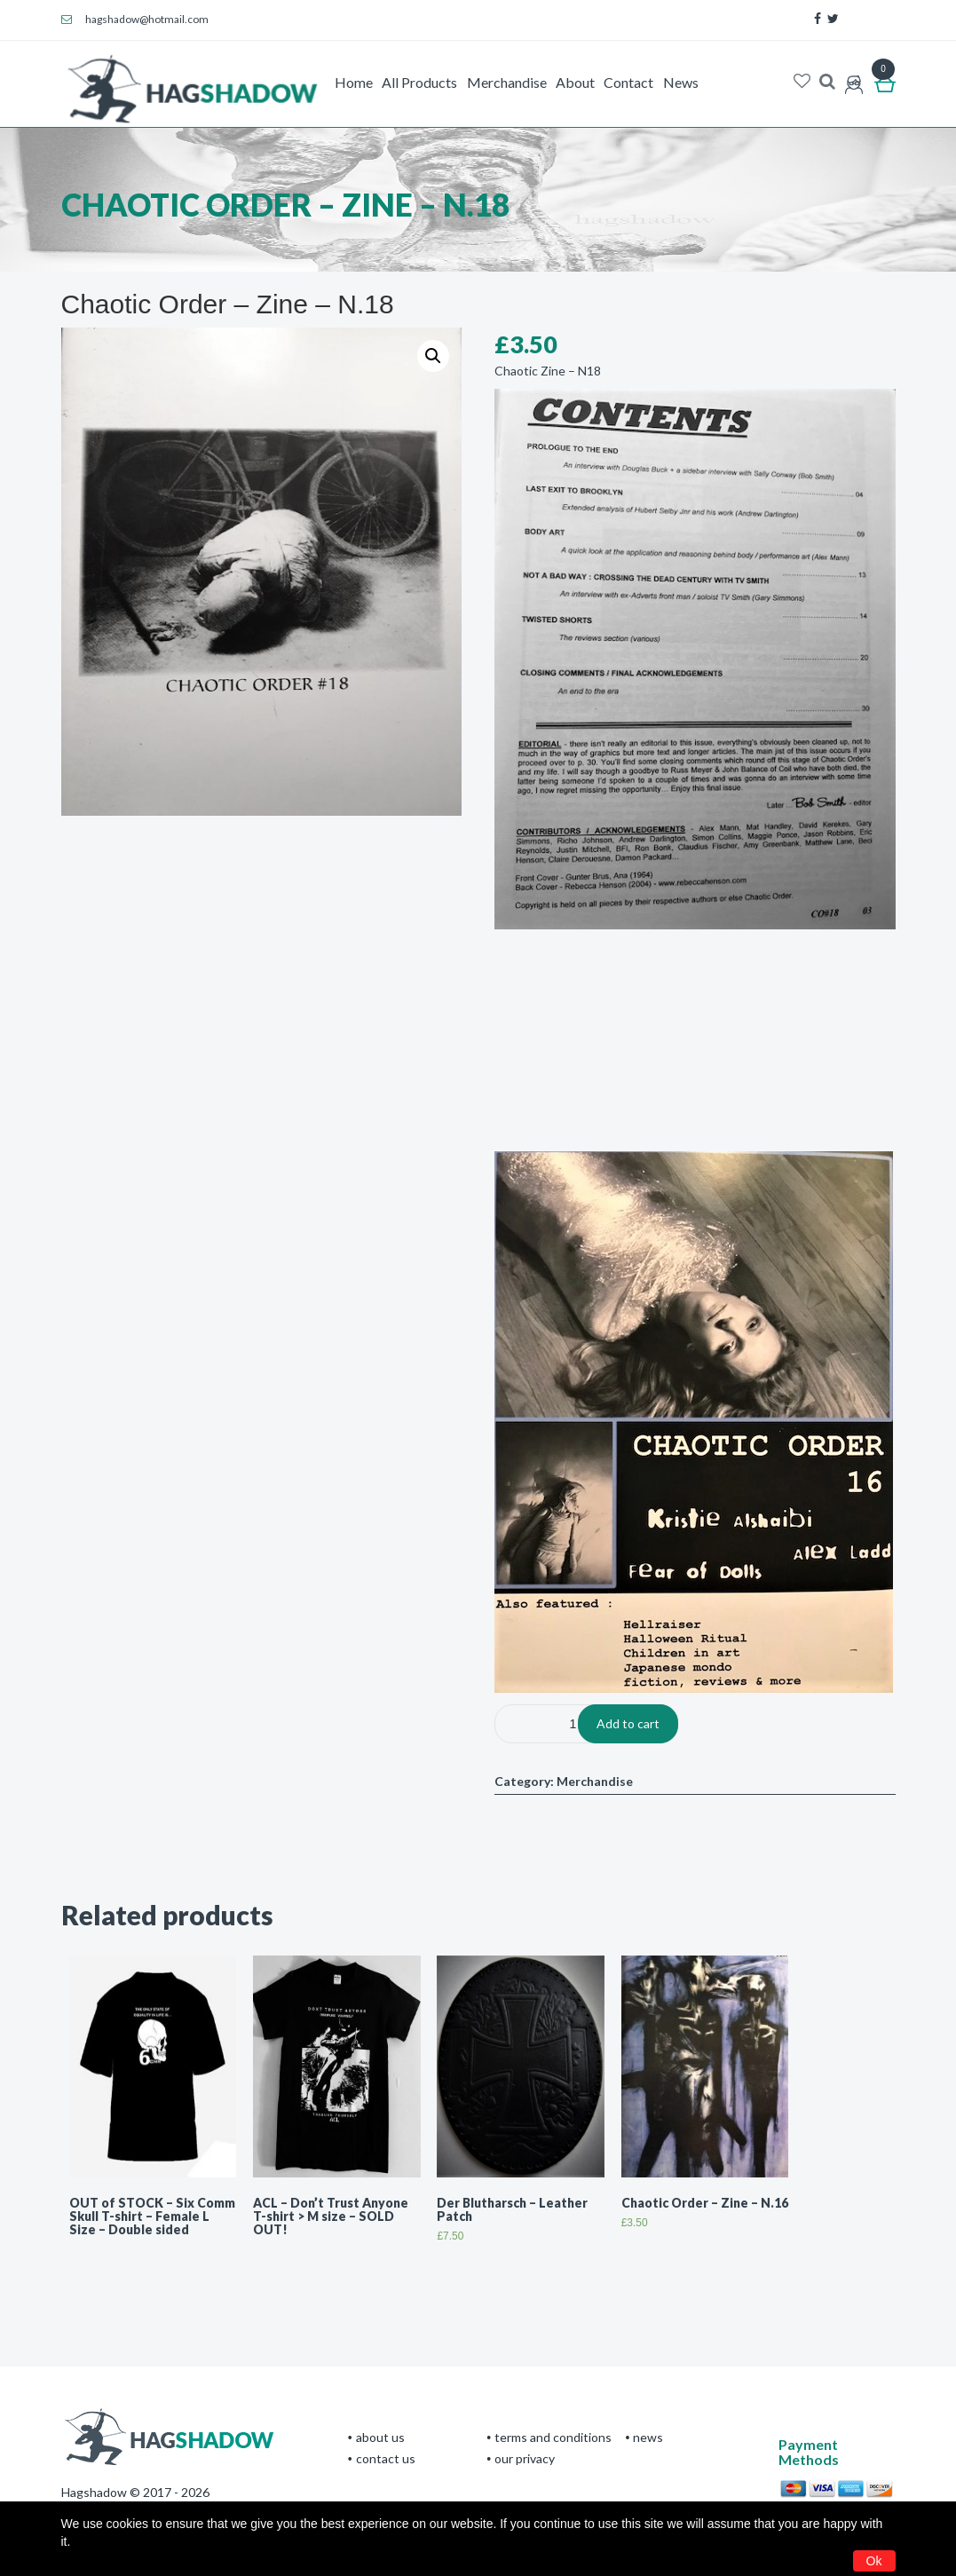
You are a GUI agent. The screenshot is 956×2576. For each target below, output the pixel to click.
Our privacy (524, 2458)
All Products (419, 82)
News (681, 82)
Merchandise (507, 82)
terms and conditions (553, 2437)
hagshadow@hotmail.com (135, 19)
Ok (874, 2561)
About (575, 82)
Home (354, 82)
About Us (380, 2437)
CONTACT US (385, 2458)
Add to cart (628, 1723)
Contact (628, 82)
